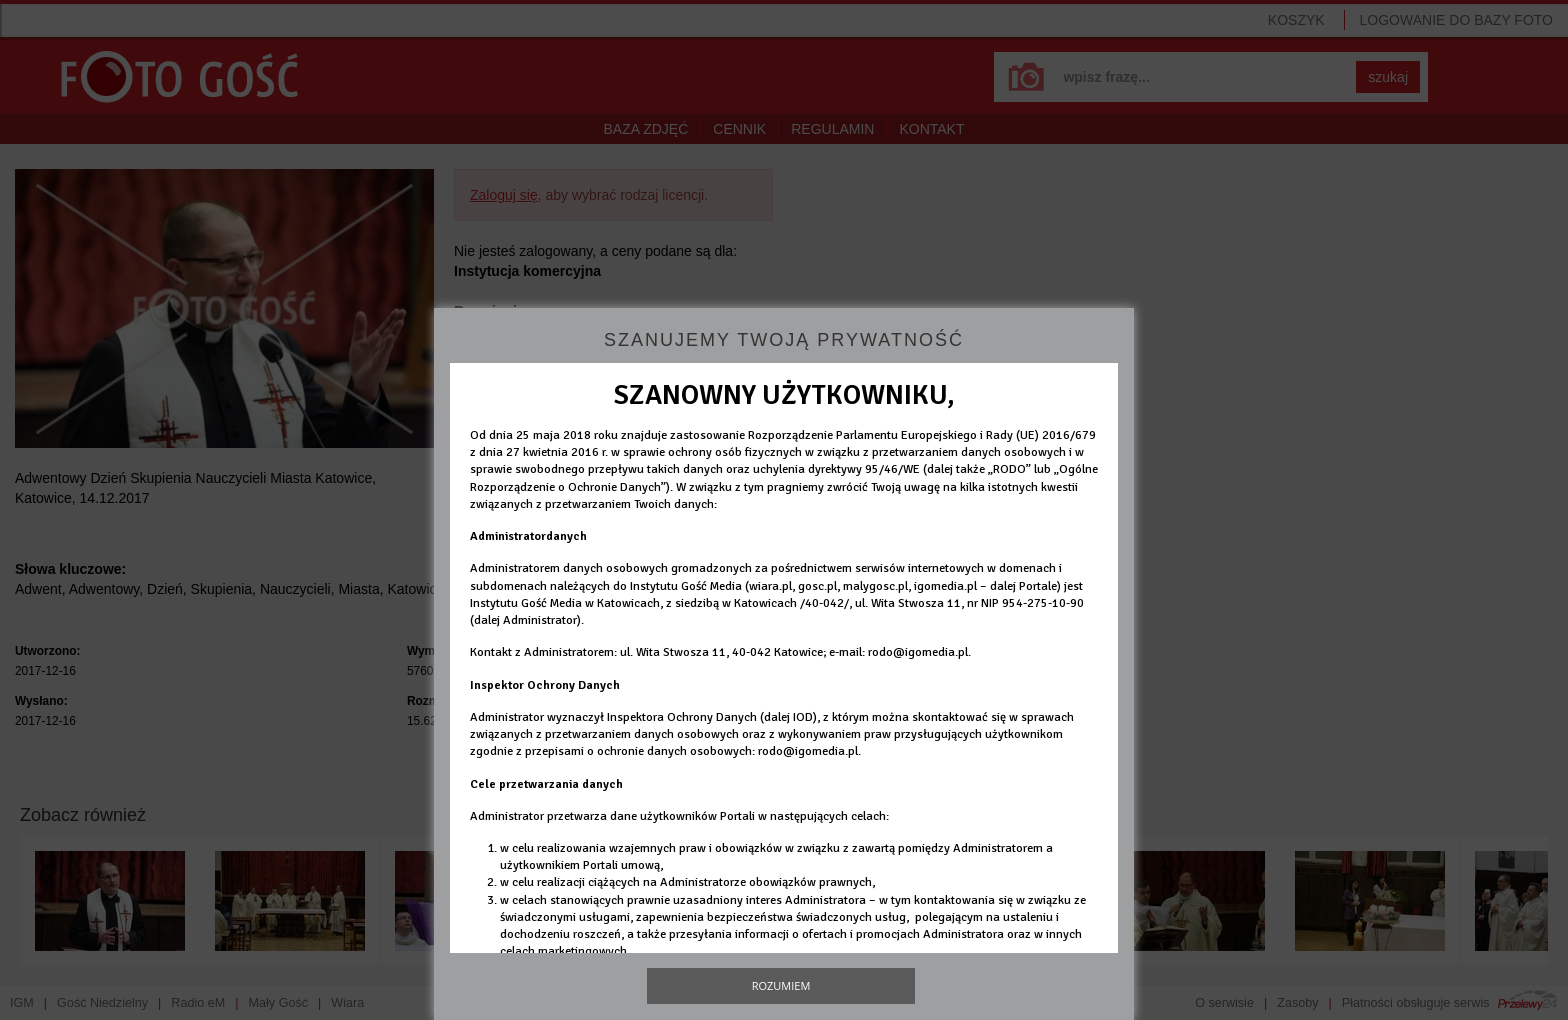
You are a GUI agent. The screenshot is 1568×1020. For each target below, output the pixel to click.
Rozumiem (781, 985)
